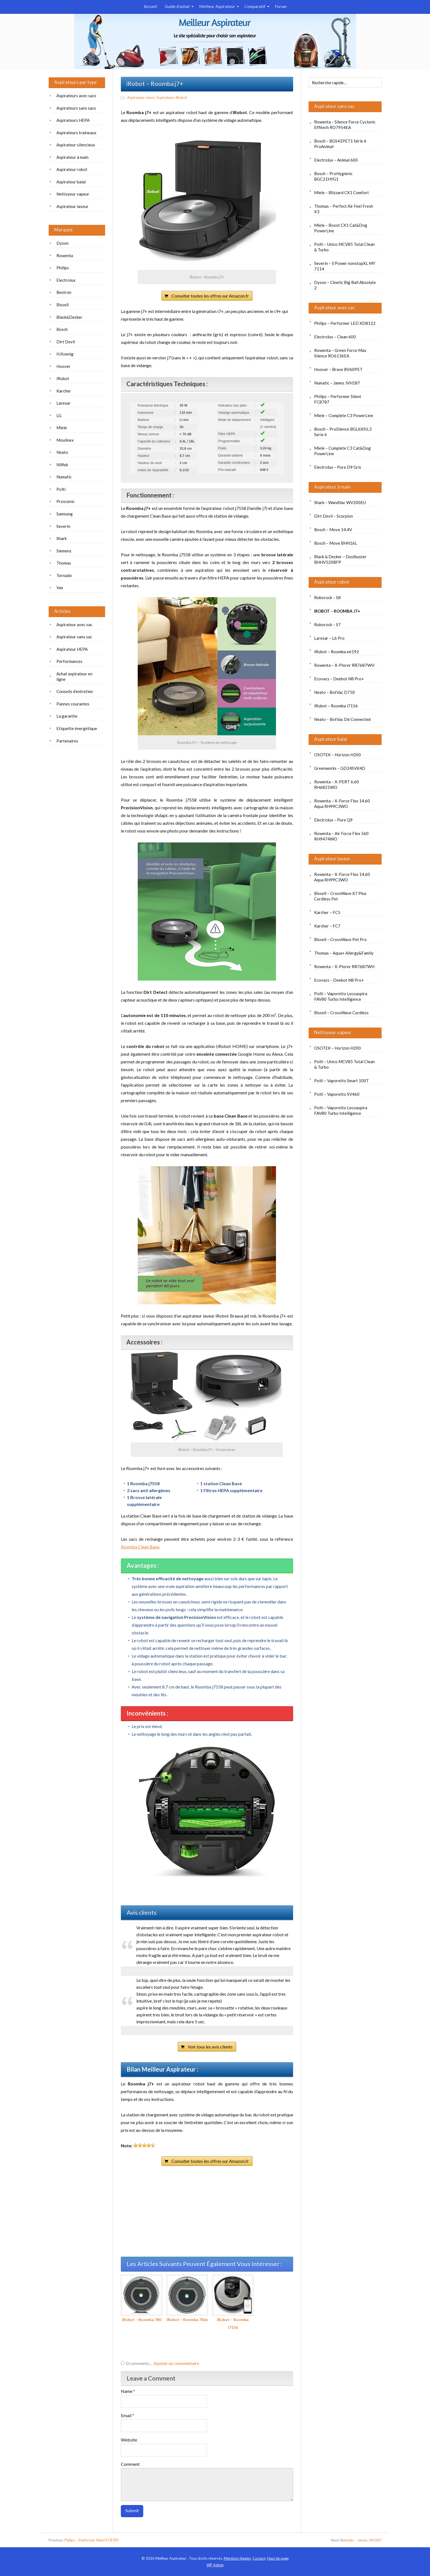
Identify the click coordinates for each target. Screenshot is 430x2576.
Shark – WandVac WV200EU (340, 502)
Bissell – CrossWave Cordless (341, 1012)
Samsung (64, 513)
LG (58, 415)
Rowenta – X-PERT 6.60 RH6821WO (336, 784)
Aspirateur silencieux (75, 144)
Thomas (63, 562)
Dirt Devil (65, 341)
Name (128, 2391)
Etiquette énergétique (76, 728)
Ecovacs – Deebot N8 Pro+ (339, 678)
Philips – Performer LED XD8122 (345, 323)
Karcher (63, 390)
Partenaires (67, 740)
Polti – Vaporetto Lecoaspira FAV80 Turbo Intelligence (340, 996)
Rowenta (64, 255)
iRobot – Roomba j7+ (337, 611)
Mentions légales (237, 2558)
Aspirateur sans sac (334, 106)
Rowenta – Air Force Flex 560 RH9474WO (341, 836)
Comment (130, 2464)
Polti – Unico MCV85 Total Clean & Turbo (344, 247)
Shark (61, 538)
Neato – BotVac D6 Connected (342, 719)
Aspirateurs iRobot (171, 97)
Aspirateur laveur (332, 859)
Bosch (62, 329)
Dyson (62, 243)
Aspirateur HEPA (72, 649)
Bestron (63, 292)
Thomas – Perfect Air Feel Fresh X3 (343, 209)
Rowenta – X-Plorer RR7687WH (344, 665)
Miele (61, 427)
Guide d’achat (177, 6)
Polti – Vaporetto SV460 (336, 1094)
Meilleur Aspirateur (217, 6)
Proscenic (65, 501)
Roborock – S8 (327, 597)
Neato (62, 452)
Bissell (62, 304)
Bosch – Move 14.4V (333, 529)
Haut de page (278, 2558)
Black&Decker (69, 317)
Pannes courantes (72, 703)
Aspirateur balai (330, 739)
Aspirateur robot (141, 97)
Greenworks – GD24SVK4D (339, 768)
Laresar (63, 403)
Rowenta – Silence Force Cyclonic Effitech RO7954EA (345, 124)
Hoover (63, 366)
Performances (69, 661)
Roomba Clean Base (140, 1546)
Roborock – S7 (327, 624)
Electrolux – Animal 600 (336, 159)
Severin (63, 526)
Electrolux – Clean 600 (335, 336)
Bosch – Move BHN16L (335, 543)
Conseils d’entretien (74, 691)
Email (127, 2415)
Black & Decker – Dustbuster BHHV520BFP (340, 559)
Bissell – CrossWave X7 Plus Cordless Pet (340, 896)
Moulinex (65, 440)
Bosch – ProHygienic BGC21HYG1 (333, 176)
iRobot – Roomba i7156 (233, 2302)
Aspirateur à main (332, 487)
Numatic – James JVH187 (337, 382)
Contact (258, 2558)
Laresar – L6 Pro (329, 638)
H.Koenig (65, 353)
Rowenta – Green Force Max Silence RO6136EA (340, 353)
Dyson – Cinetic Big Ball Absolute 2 (345, 285)
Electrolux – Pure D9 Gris (337, 467)
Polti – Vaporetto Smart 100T (341, 1080)
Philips (62, 267)
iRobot (62, 378)
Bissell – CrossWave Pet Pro (340, 939)
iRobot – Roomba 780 (141, 2298)
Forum (280, 6)
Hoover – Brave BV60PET (338, 369)
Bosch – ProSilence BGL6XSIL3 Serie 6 (343, 431)
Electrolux (65, 280)
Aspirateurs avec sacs (76, 95)
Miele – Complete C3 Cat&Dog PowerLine (342, 451)
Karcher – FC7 (327, 925)
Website (129, 2439)
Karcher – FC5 (327, 912)
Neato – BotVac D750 (334, 692)
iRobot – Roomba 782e (187, 2298)
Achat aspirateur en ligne (74, 676)
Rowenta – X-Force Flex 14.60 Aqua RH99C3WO (342, 803)
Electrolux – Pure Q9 (333, 819)
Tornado (64, 575)
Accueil (150, 6)
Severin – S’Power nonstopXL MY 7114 (344, 266)
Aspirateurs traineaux (76, 132)
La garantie (66, 715)
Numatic (64, 476)
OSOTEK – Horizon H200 (337, 754)
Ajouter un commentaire (176, 2363)
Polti (61, 489)
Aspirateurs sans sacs (76, 108)
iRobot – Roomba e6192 (336, 651)
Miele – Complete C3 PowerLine (343, 415)
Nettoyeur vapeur (332, 1032)
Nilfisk (62, 464)
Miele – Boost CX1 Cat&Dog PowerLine (340, 228)
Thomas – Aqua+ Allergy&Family (344, 952)
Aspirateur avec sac (334, 307)
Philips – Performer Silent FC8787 (337, 399)
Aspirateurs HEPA (73, 120)
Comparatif (254, 6)
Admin (215, 2565)
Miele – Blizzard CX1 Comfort (341, 192)
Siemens (63, 550)
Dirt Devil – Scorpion (333, 515)
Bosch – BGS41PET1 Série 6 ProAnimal (340, 143)
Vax (59, 587)
